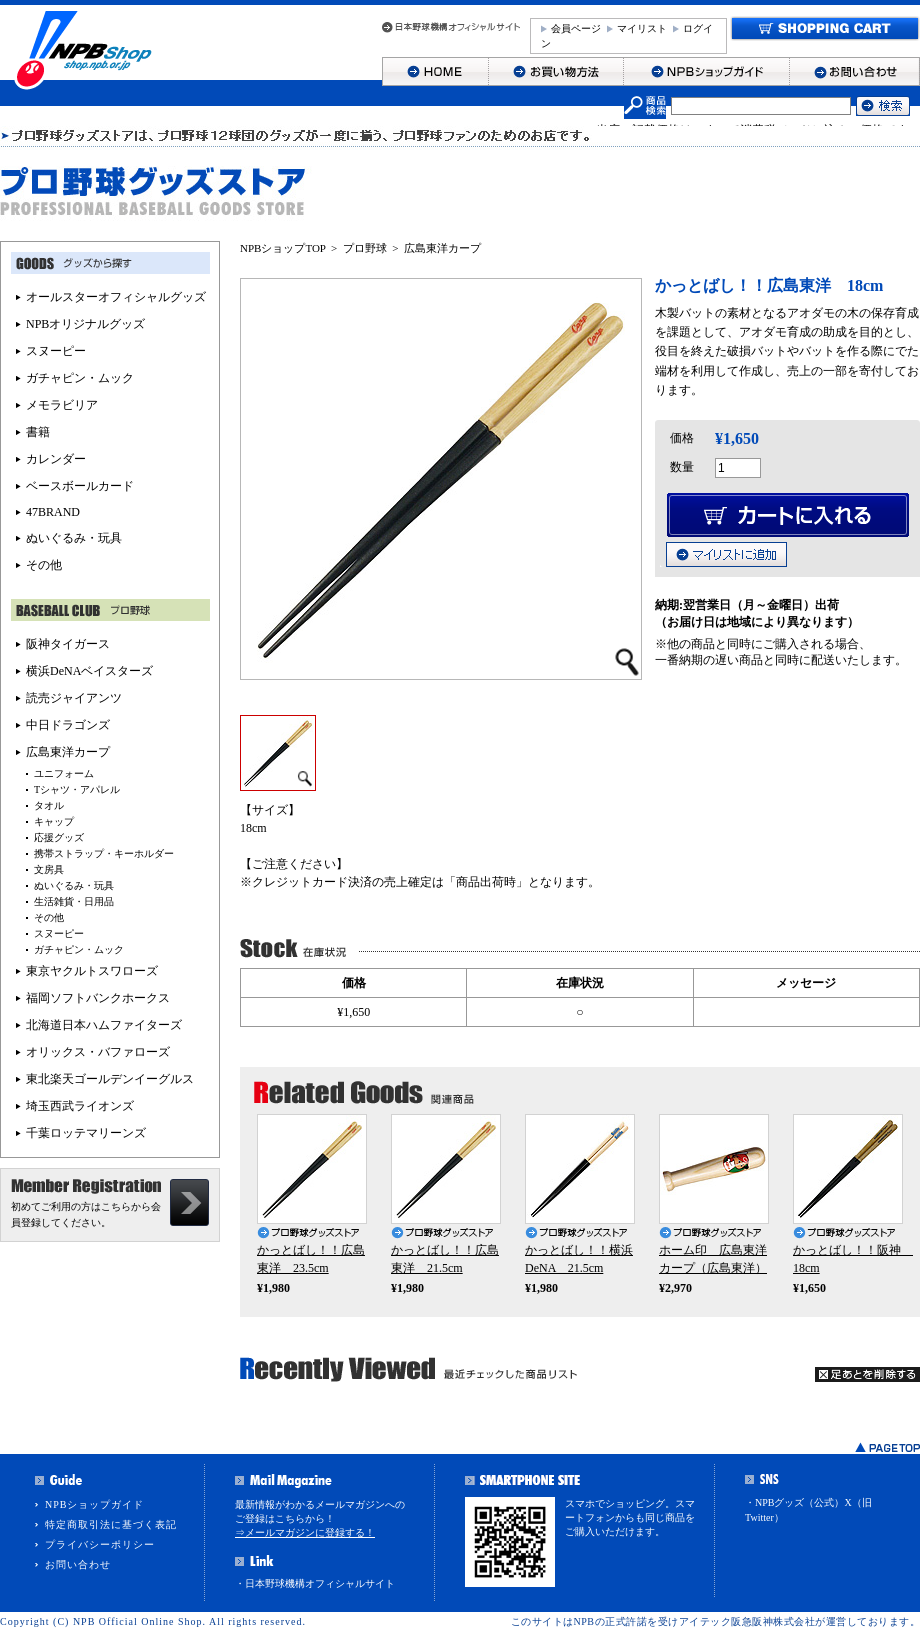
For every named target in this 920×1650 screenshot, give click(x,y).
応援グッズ (59, 837)
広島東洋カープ (442, 248)
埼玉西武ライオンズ (80, 1106)
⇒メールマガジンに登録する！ (305, 1532)
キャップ (54, 821)
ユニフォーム (64, 773)
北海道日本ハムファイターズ (104, 1025)
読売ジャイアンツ (74, 698)
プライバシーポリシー (100, 1544)
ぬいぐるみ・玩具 (74, 538)
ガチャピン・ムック (80, 378)
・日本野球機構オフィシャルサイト (315, 1583)
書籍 (38, 432)
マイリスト (642, 28)
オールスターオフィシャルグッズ (116, 297)
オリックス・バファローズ (98, 1052)
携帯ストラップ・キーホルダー (104, 853)
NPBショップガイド (94, 1504)
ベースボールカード (80, 486)
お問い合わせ (78, 1564)
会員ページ (576, 28)
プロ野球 (365, 248)
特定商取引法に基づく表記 (111, 1524)
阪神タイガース (68, 644)
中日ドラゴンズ (68, 725)
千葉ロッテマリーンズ (86, 1133)
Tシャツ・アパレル (77, 789)
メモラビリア (62, 405)
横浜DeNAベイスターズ (89, 671)
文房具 (49, 869)
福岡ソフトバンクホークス (98, 998)
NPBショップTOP (283, 248)
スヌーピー (56, 351)
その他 (44, 565)
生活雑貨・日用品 (74, 901)
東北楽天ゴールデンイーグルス (110, 1079)
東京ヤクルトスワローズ (92, 971)
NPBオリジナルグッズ (85, 324)
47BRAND (53, 512)
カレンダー (56, 459)
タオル (49, 805)
